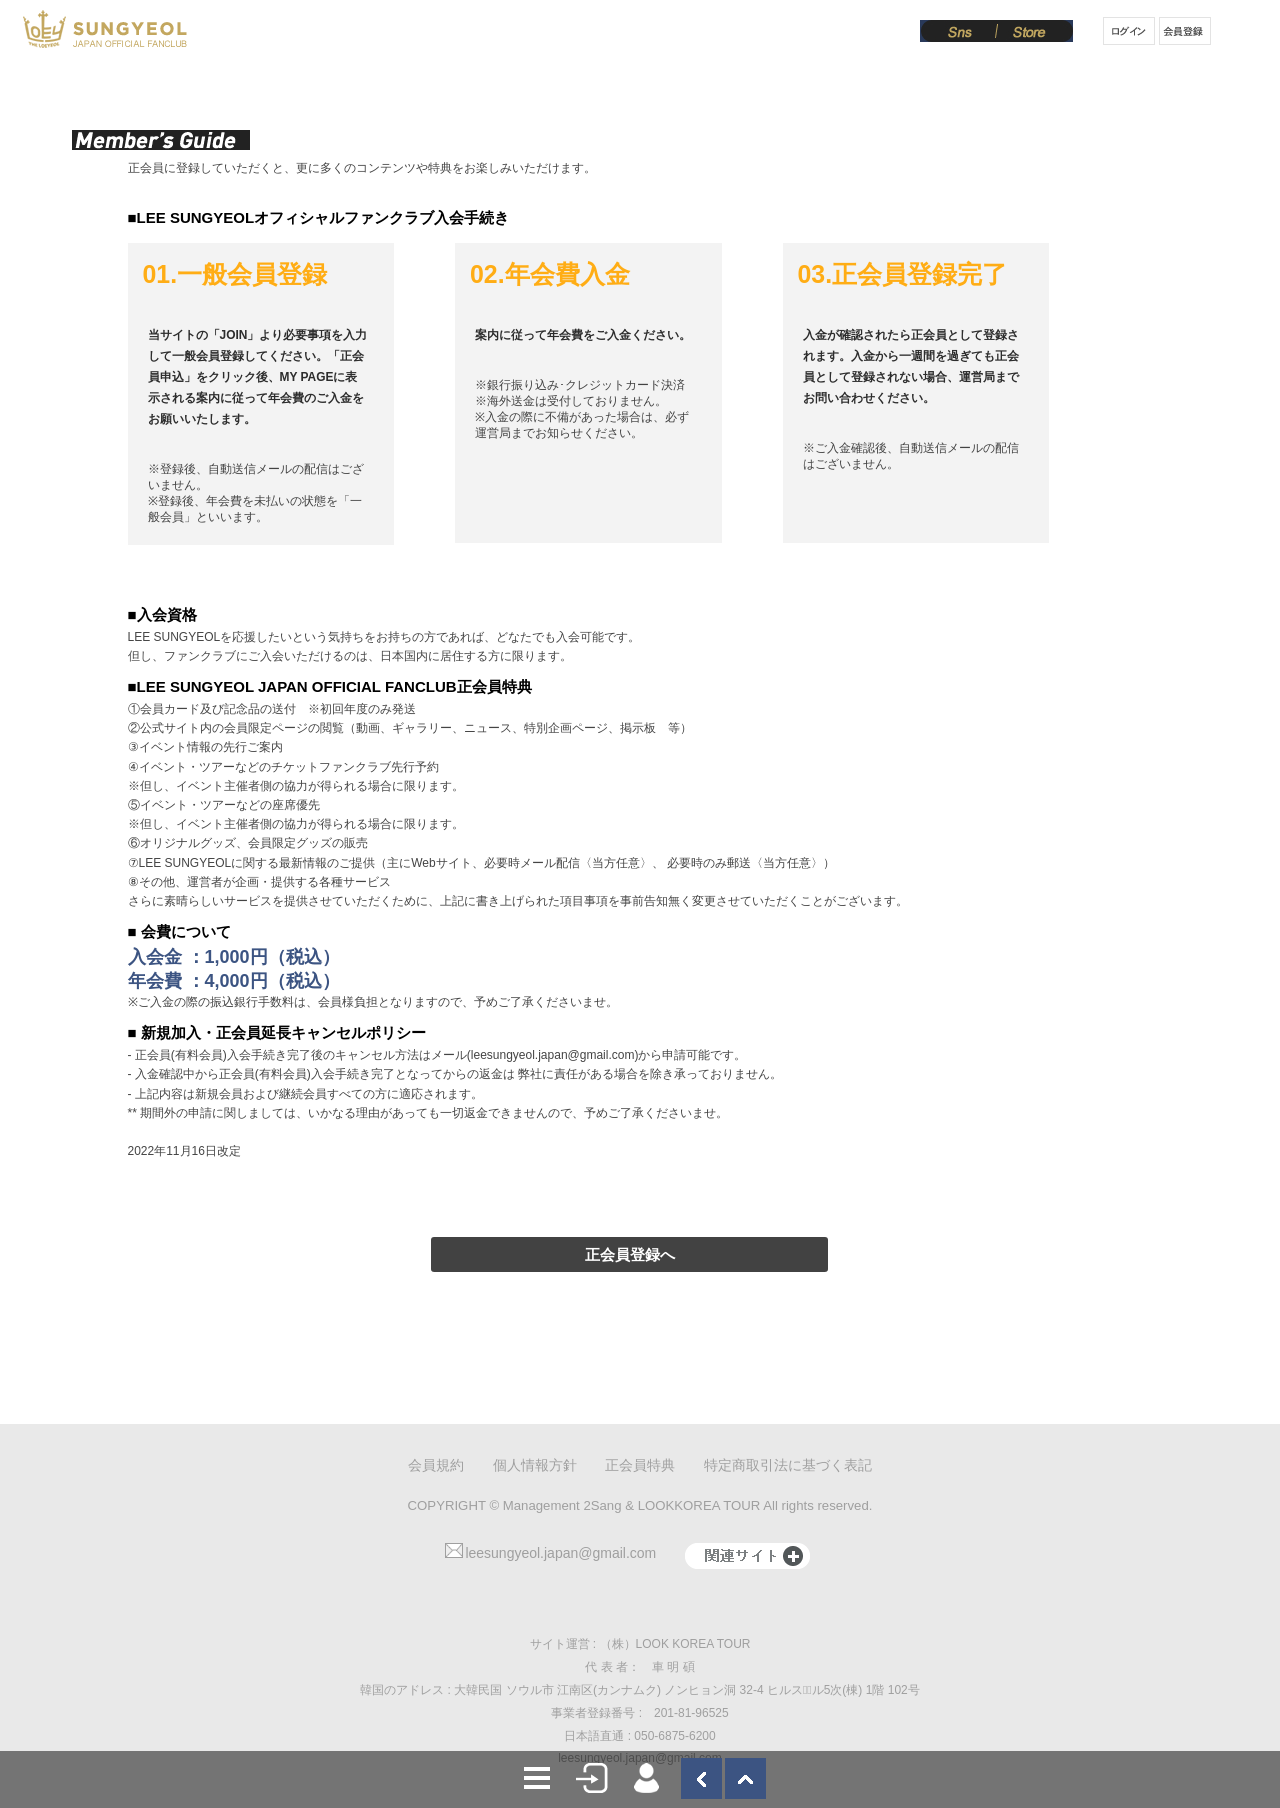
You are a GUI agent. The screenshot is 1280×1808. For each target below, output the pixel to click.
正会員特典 (640, 1465)
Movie (694, 33)
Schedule (458, 33)
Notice (542, 33)
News (303, 33)
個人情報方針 (535, 1465)
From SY (846, 33)
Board (766, 33)
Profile (374, 33)
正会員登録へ (630, 1254)
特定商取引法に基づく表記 (788, 1465)
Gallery (619, 33)
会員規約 (436, 1465)
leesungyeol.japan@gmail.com (550, 1553)
